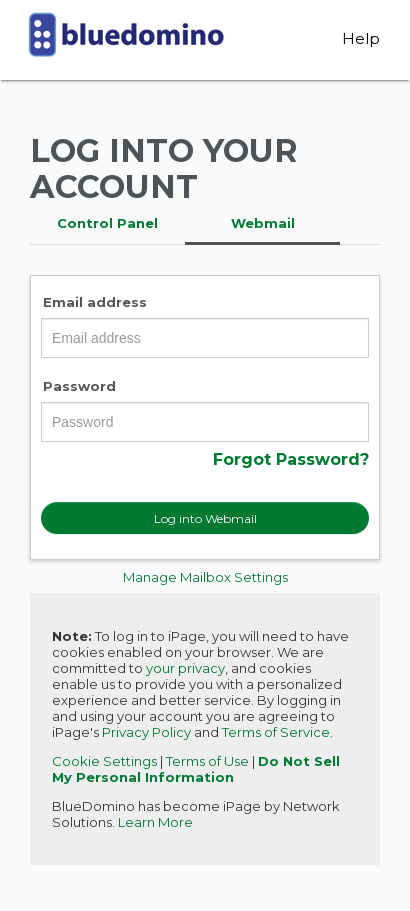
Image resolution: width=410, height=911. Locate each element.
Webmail (263, 223)
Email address (95, 302)
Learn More (155, 822)
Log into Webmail (205, 518)
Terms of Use (207, 761)
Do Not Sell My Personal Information (196, 769)
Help (361, 38)
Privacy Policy (146, 732)
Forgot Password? (291, 459)
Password (79, 386)
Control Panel (107, 223)
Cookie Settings (104, 761)
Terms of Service (276, 732)
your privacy (185, 668)
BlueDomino (126, 44)
